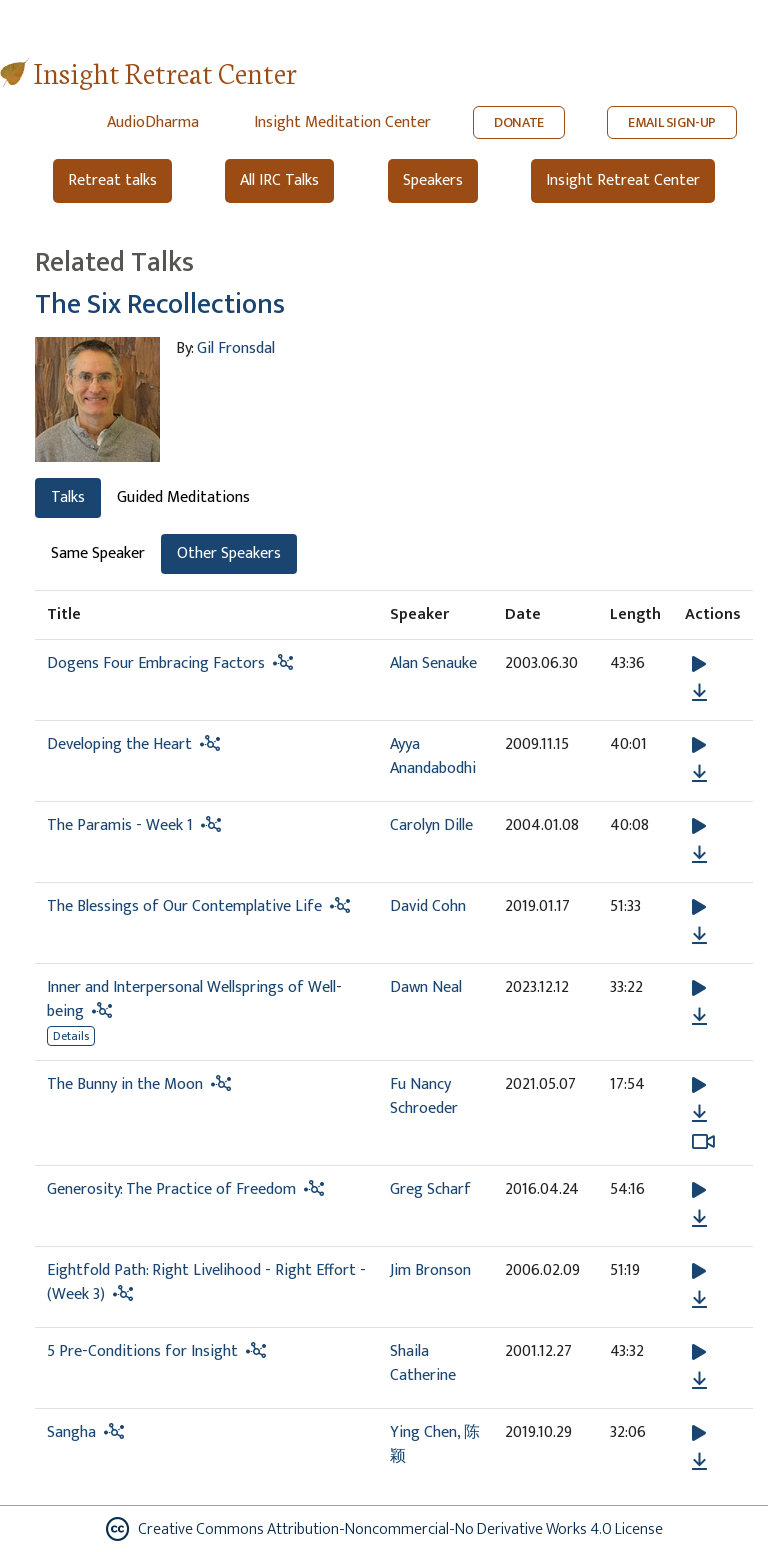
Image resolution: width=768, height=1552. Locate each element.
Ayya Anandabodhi (433, 756)
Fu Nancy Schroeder (424, 1096)
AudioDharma (153, 122)
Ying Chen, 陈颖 (435, 1444)
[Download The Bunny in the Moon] (699, 1114)
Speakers (433, 180)
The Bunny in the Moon (125, 1084)
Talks (68, 497)
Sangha (71, 1432)
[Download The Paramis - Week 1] (699, 855)
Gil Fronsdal (236, 348)
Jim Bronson (430, 1270)
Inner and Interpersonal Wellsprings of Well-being (194, 999)
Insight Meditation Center (342, 122)
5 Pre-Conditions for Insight (142, 1351)
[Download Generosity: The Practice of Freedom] (699, 1219)
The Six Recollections (160, 304)
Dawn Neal (426, 987)
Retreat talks (112, 180)
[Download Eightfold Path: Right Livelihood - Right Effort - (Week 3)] (699, 1300)
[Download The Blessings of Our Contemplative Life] (699, 936)
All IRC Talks (279, 180)
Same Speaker (98, 553)
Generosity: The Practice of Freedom (171, 1189)
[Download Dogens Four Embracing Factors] (699, 693)
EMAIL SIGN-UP (672, 122)
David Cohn (428, 906)
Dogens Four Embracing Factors (156, 663)
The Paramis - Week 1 (120, 825)
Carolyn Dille (431, 825)
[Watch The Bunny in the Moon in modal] (703, 1142)
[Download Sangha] (699, 1462)
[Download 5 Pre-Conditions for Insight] (699, 1381)
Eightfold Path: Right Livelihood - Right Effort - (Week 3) (206, 1282)
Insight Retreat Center (165, 71)
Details (71, 1036)
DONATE (519, 122)
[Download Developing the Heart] (699, 774)
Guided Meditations (183, 497)
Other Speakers (229, 553)
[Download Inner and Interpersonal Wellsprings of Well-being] (699, 1017)
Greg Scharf (430, 1189)
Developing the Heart (119, 744)
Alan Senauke (433, 663)
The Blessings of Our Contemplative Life (184, 906)
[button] (699, 664)
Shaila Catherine (423, 1363)
